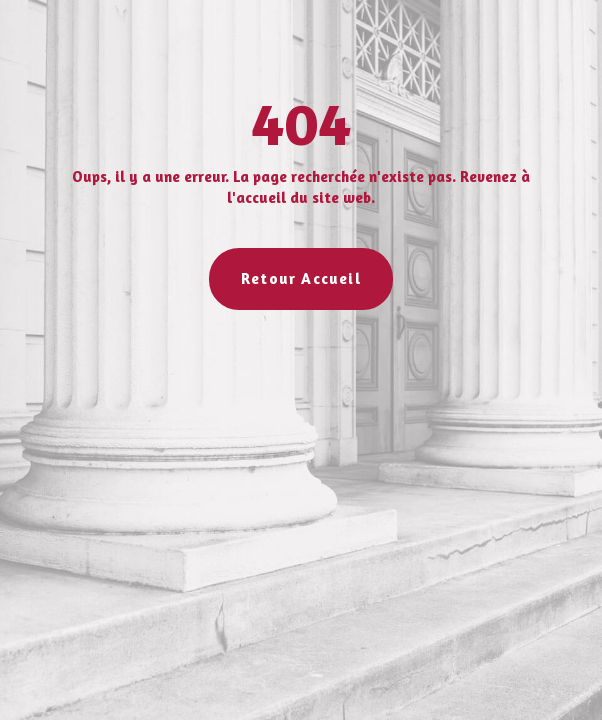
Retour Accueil (301, 278)
